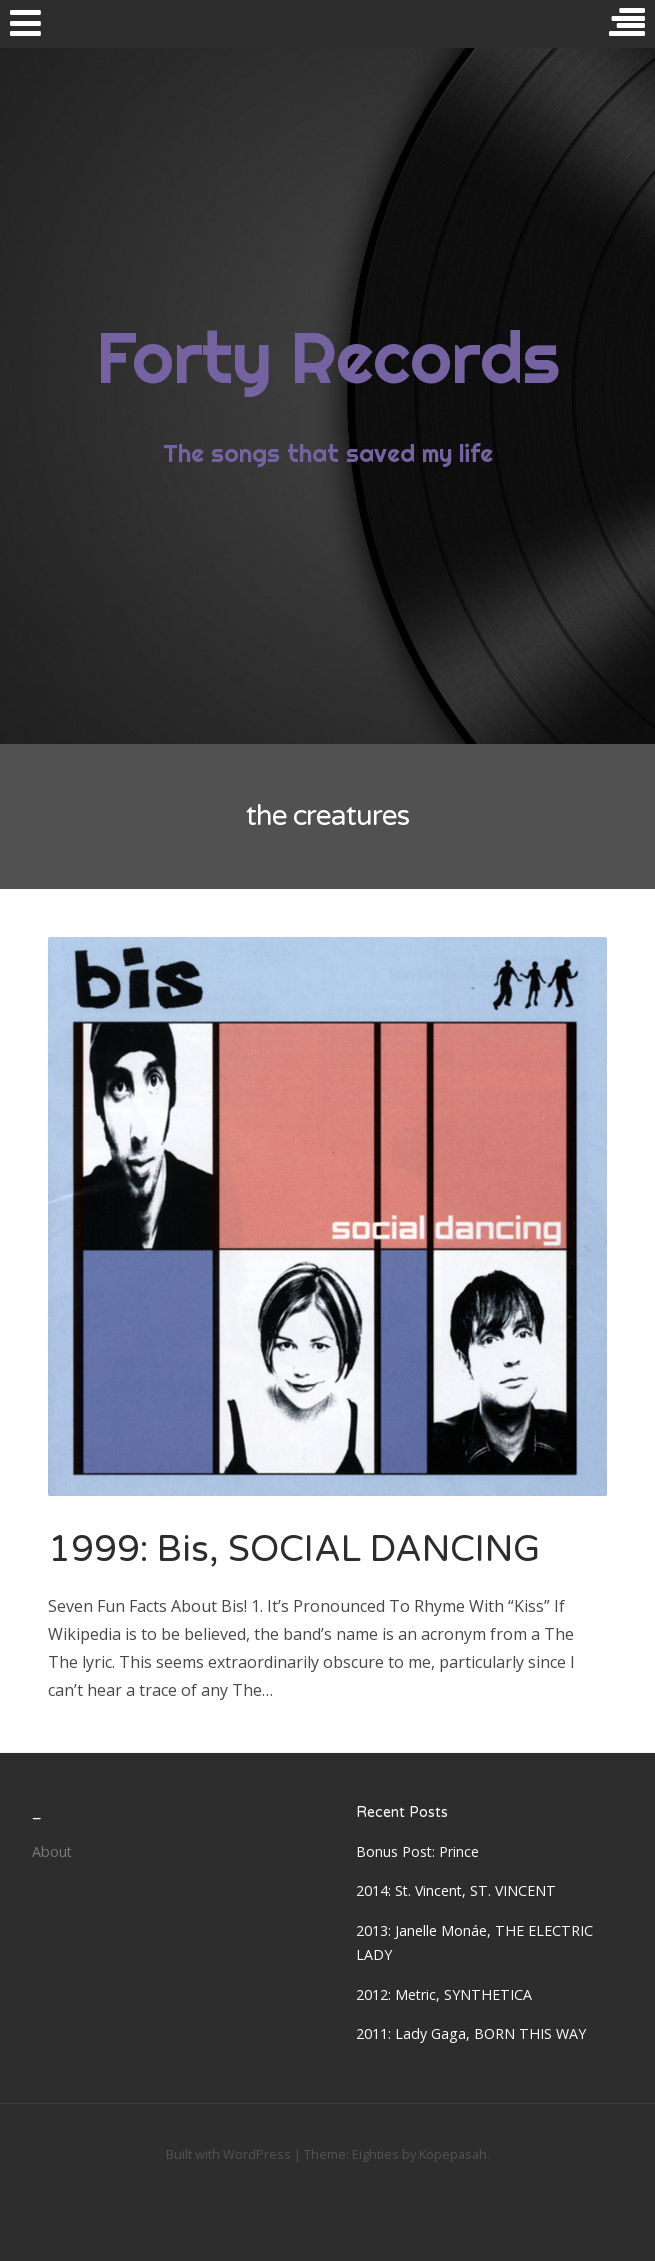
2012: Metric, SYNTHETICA (444, 1994)
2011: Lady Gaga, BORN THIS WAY (471, 2033)
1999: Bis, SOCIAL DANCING (294, 1549)
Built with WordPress (228, 2154)
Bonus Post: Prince (417, 1851)
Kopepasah (453, 2154)
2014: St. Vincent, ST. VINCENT (456, 1890)
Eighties (375, 2154)
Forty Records (327, 357)
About (52, 1851)
